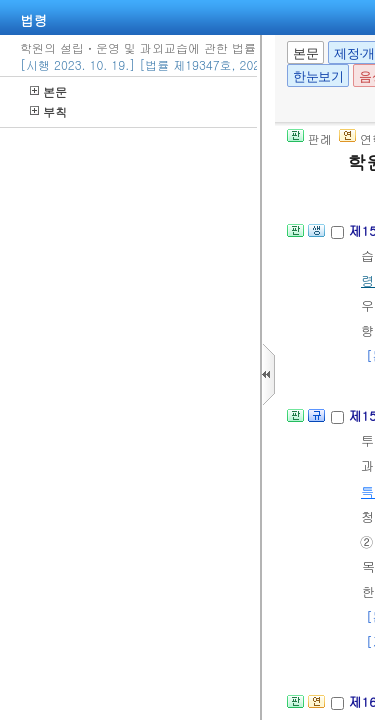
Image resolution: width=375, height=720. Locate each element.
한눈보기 (318, 76)
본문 (48, 91)
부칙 (48, 111)
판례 (309, 138)
